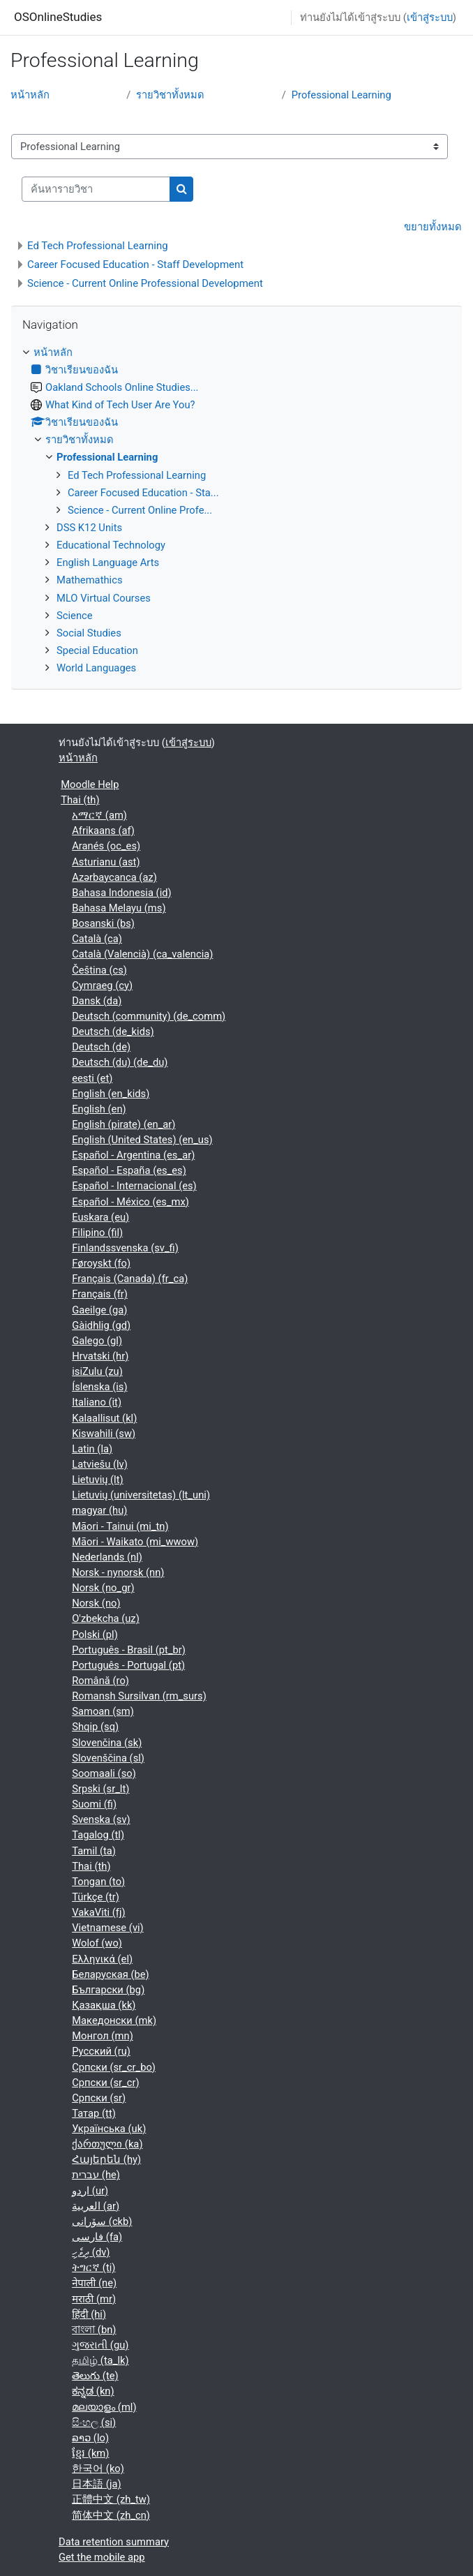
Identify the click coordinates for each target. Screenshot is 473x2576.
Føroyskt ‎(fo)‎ (101, 1263)
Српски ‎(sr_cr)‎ (105, 2082)
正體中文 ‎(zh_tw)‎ (111, 2499)
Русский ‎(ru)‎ (101, 2051)
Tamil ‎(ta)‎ (94, 1851)
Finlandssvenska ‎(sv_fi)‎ (125, 1248)
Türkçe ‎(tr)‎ (95, 1897)
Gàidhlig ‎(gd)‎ (101, 1325)
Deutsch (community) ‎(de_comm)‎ (148, 1016)
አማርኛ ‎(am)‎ (99, 815)
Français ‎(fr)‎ (100, 1294)
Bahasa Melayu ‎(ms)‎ (118, 908)
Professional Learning (341, 95)
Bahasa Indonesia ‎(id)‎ (121, 892)
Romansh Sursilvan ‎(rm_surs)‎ (139, 1696)
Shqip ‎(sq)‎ (95, 1726)
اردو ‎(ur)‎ (90, 2190)
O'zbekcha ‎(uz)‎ (106, 1618)
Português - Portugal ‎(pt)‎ (128, 1665)
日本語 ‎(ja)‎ (96, 2484)
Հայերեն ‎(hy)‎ (106, 2159)
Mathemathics (90, 580)
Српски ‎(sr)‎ (99, 2098)
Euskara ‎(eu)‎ (100, 1217)
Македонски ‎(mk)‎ (114, 2020)
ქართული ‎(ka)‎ (107, 2144)
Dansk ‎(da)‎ (96, 1001)
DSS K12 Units (89, 527)
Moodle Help (90, 784)
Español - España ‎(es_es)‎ (129, 1170)
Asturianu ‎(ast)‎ (106, 862)
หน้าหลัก (30, 95)
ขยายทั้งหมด (433, 227)
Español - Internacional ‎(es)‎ (134, 1185)
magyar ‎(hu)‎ (99, 1510)
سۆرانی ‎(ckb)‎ (102, 2221)
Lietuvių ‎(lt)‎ (97, 1479)
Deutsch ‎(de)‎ (101, 1047)
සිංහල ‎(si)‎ (94, 2422)
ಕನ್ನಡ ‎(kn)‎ (93, 2391)
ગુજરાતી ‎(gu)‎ (100, 2345)
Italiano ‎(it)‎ (96, 1402)
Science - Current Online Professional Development (145, 283)
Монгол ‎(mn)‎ (102, 2036)
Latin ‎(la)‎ (92, 1449)
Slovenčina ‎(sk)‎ (107, 1742)
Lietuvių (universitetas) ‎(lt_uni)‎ (141, 1495)
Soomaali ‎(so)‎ (104, 1773)
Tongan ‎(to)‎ (98, 1881)
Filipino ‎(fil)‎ (97, 1232)
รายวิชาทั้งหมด (170, 95)
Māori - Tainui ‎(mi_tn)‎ (120, 1526)
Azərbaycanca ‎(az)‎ (114, 877)
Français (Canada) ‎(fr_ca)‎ (130, 1278)
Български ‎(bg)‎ (108, 1989)
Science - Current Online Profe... (140, 510)
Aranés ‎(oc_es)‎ (106, 846)
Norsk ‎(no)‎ (96, 1603)
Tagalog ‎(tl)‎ (98, 1835)
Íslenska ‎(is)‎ (99, 1386)
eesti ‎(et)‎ (92, 1078)
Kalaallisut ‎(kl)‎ (104, 1418)
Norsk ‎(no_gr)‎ (103, 1587)
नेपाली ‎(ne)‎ (94, 2283)
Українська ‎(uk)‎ (109, 2128)
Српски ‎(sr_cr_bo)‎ (114, 2067)
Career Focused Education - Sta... (143, 492)
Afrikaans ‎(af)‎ (103, 830)
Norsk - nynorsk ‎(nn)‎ (118, 1572)
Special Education (97, 650)
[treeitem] (236, 510)
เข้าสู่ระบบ (430, 17)
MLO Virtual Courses (104, 598)
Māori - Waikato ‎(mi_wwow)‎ (135, 1541)
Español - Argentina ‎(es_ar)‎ (133, 1155)
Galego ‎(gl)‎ (97, 1340)
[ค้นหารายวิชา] (96, 189)
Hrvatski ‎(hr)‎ (100, 1356)
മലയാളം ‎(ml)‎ (104, 2407)
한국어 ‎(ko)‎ (98, 2468)
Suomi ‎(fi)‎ (94, 1804)
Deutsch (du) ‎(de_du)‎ (119, 1062)
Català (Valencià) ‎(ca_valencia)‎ (142, 954)
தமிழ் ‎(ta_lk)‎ (100, 2360)
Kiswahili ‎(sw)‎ (103, 1433)
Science (75, 615)
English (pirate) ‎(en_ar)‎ (123, 1124)
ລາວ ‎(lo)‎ (90, 2438)
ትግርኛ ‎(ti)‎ (93, 2267)
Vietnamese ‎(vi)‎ (108, 1927)
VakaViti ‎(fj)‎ (98, 1912)
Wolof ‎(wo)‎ (97, 1943)
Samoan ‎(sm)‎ (103, 1711)
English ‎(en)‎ (99, 1109)
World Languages (96, 668)
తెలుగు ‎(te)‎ (95, 2375)
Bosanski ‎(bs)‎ (103, 923)
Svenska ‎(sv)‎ (101, 1819)
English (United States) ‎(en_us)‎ (142, 1139)
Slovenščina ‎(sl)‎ (108, 1758)
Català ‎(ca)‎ (97, 938)
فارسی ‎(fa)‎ (97, 2237)
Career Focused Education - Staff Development (135, 264)
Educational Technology (111, 545)
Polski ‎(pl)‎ (95, 1634)
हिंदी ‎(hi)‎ (89, 2314)
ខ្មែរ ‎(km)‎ (90, 2453)
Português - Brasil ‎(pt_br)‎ (129, 1650)
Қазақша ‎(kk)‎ (103, 2005)
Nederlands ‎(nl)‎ (107, 1557)
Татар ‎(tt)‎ (94, 2113)
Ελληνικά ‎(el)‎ (102, 1959)
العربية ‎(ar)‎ (95, 2206)
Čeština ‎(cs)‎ (99, 970)
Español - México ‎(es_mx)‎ (130, 1202)
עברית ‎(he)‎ (96, 2174)
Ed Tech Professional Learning (97, 245)
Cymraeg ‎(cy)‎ (102, 985)
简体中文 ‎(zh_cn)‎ (111, 2515)
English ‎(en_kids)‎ (110, 1093)
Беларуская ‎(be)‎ (110, 1974)
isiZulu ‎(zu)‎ (97, 1371)
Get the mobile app (102, 2557)
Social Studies (89, 633)
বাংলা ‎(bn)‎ (94, 2329)
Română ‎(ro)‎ (100, 1680)
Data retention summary (114, 2542)
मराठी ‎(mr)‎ (94, 2299)
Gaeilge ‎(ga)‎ (99, 1310)
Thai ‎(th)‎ (80, 800)
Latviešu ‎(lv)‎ (100, 1464)
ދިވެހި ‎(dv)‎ (91, 2252)
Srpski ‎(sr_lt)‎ (100, 1788)
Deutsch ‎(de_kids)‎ (113, 1031)
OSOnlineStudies (58, 17)
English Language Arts (108, 562)
